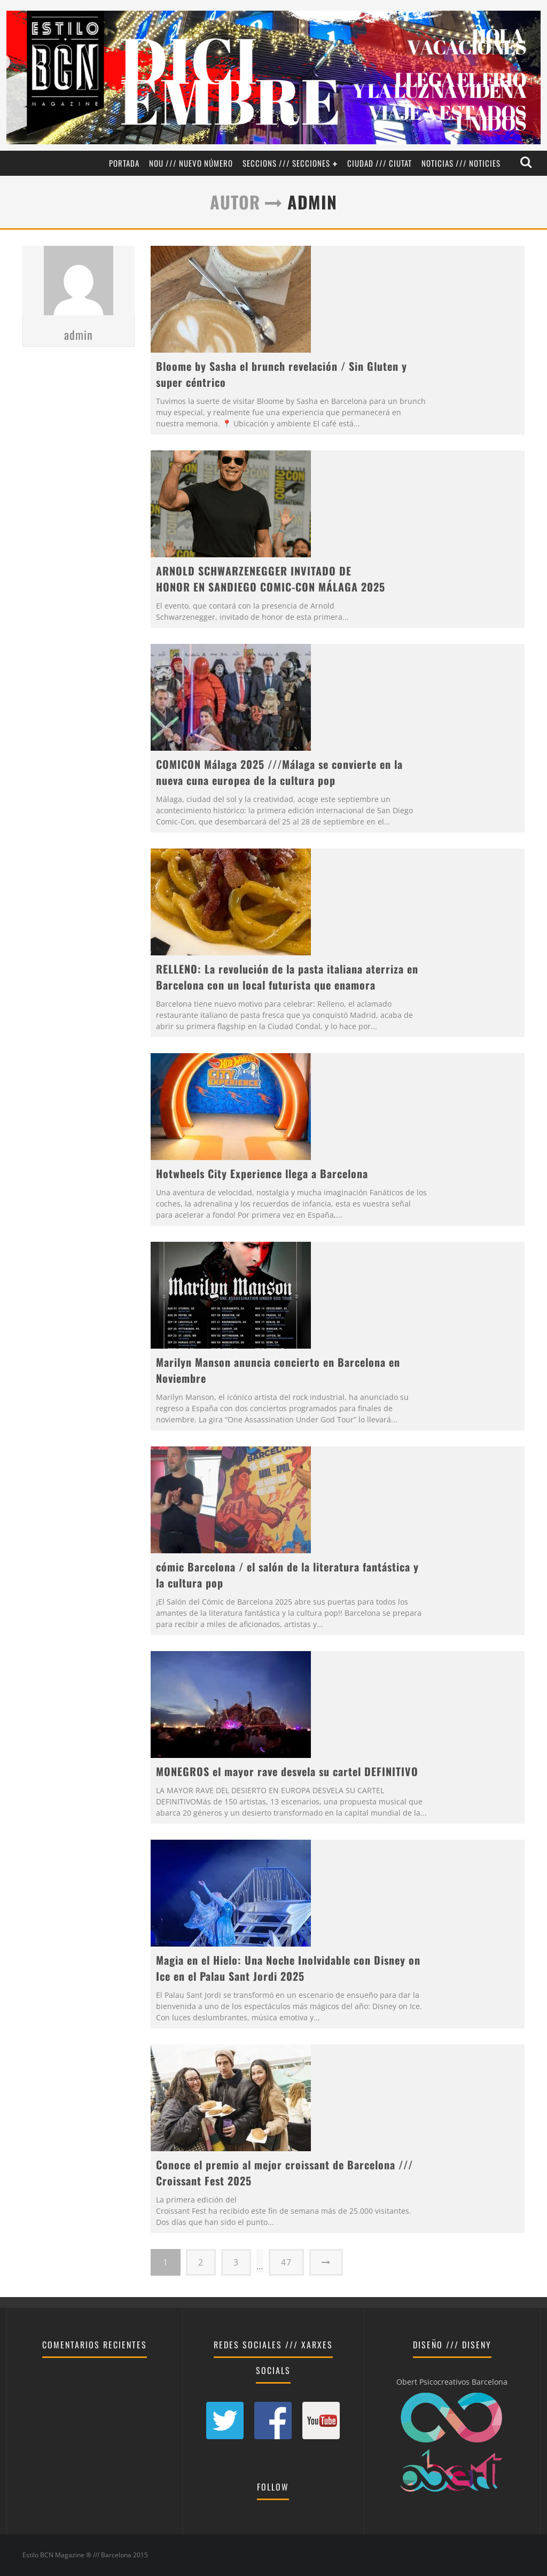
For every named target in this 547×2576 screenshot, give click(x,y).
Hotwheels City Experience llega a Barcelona (262, 1173)
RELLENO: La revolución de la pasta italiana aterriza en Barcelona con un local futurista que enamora (287, 977)
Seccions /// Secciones (286, 163)
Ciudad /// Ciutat (379, 163)
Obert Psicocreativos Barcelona (451, 2382)
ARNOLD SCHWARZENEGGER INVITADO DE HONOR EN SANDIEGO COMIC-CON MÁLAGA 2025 (270, 579)
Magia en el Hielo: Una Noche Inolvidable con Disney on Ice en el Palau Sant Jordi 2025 (288, 1968)
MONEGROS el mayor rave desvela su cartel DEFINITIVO (287, 1771)
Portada (124, 163)
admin (78, 377)
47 (286, 2262)
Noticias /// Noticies (461, 163)
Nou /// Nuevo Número (191, 163)
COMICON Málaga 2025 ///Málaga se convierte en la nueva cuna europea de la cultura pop (279, 772)
